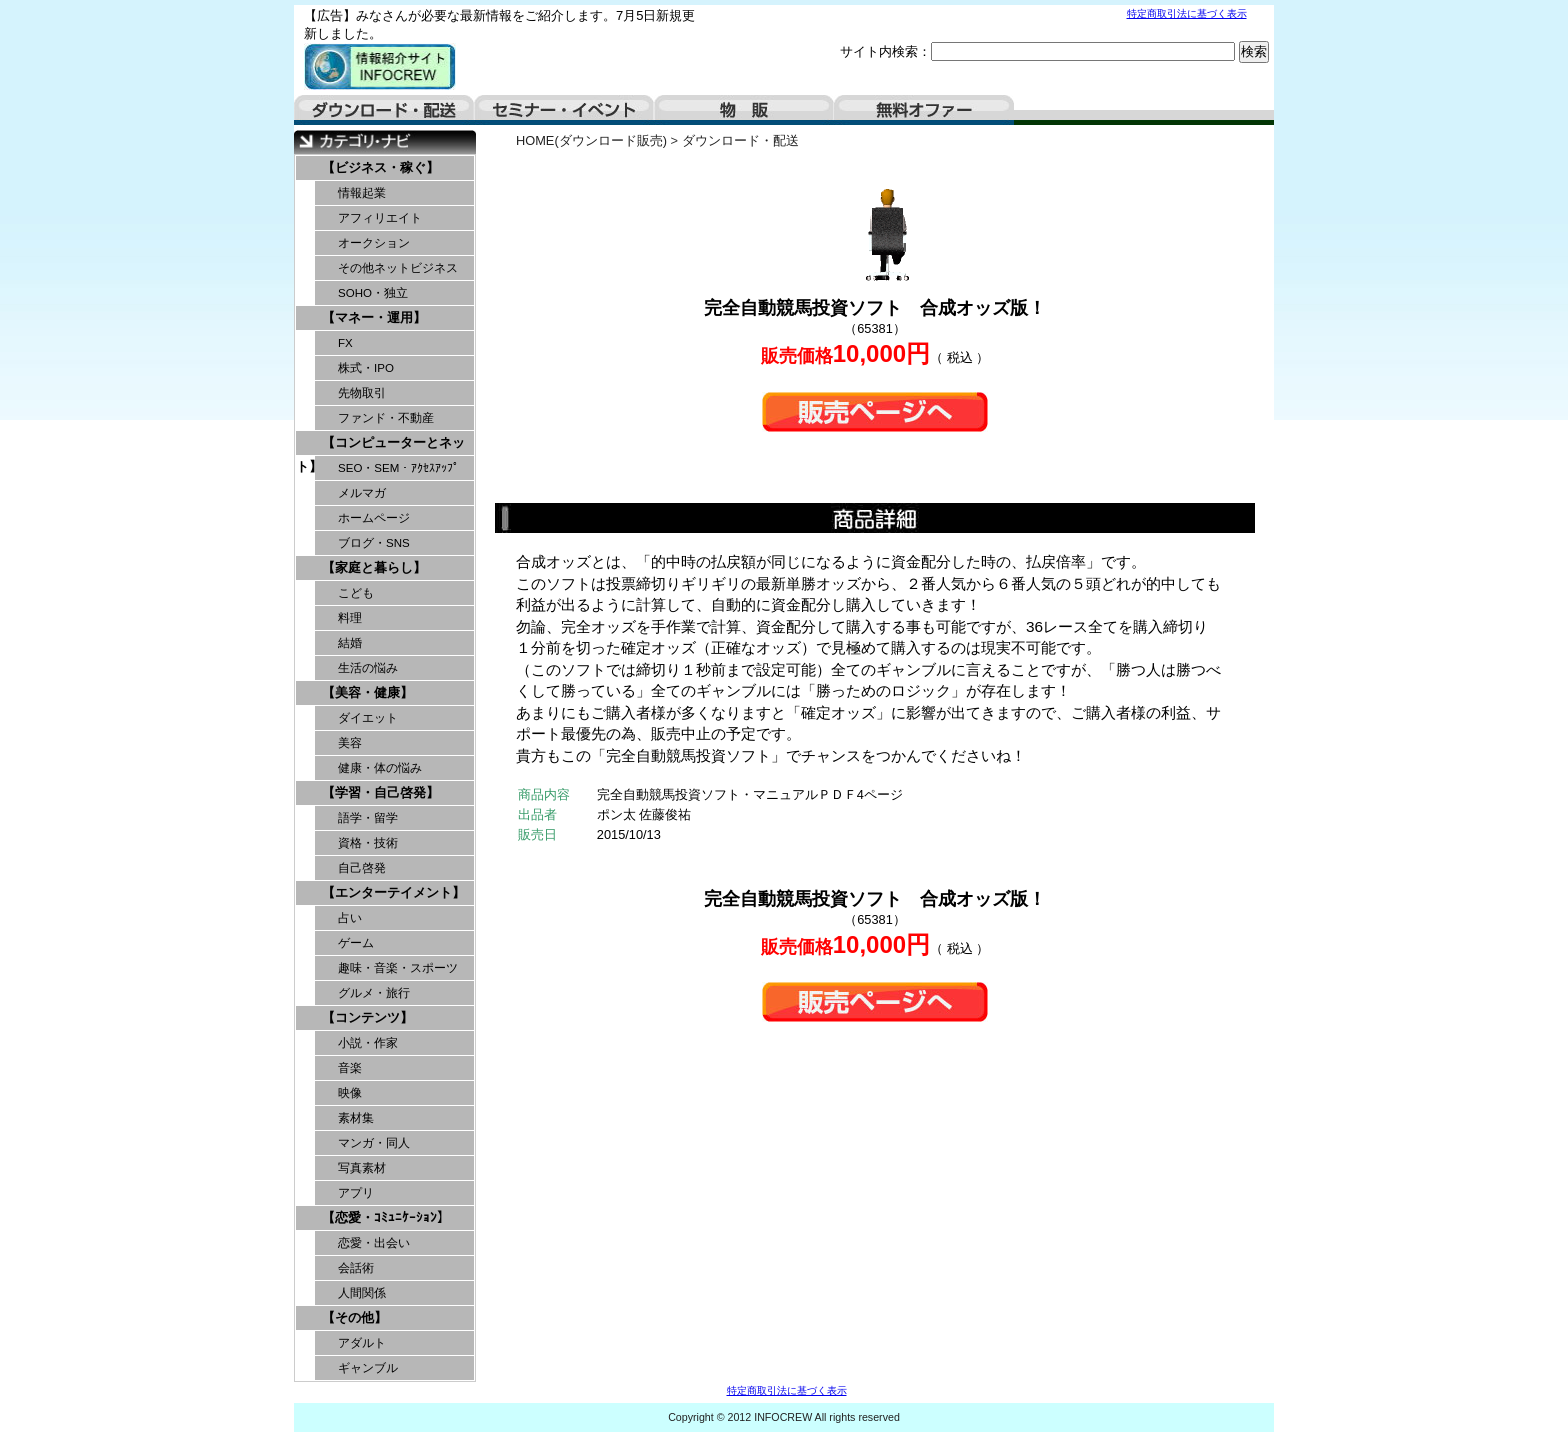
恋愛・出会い (374, 1243)
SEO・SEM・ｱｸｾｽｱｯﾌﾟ (398, 468)
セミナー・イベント (564, 110)
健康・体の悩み (380, 768)
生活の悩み (368, 668)
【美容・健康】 (367, 692)
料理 (350, 618)
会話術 (356, 1268)
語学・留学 (368, 818)
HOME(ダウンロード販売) (591, 140)
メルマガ (362, 493)
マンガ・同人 (374, 1143)
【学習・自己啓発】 (380, 792)
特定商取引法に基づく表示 (1187, 13)
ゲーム (356, 943)
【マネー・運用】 (374, 317)
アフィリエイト (380, 218)
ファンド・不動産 (386, 418)
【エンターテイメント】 (393, 892)
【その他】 (354, 1317)
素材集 (356, 1118)
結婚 (350, 643)
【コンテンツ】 (367, 1017)
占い (350, 918)
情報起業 (362, 193)
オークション (374, 243)
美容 (350, 743)
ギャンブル (368, 1368)
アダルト (362, 1343)
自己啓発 (362, 868)
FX (345, 343)
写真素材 (362, 1168)
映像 (350, 1093)
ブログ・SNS (374, 543)
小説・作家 (368, 1043)
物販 (744, 110)
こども (356, 593)
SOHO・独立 (373, 293)
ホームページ (374, 518)
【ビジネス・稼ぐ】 (380, 167)
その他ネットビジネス (398, 268)
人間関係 (362, 1293)
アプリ (356, 1193)
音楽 (350, 1068)
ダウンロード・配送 (384, 110)
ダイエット (368, 718)
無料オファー (924, 110)
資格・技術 (368, 843)
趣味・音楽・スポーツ (398, 968)
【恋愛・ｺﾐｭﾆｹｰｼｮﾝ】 (386, 1217)
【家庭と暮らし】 (374, 567)
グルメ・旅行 (374, 993)
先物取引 (362, 393)
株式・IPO (366, 368)
